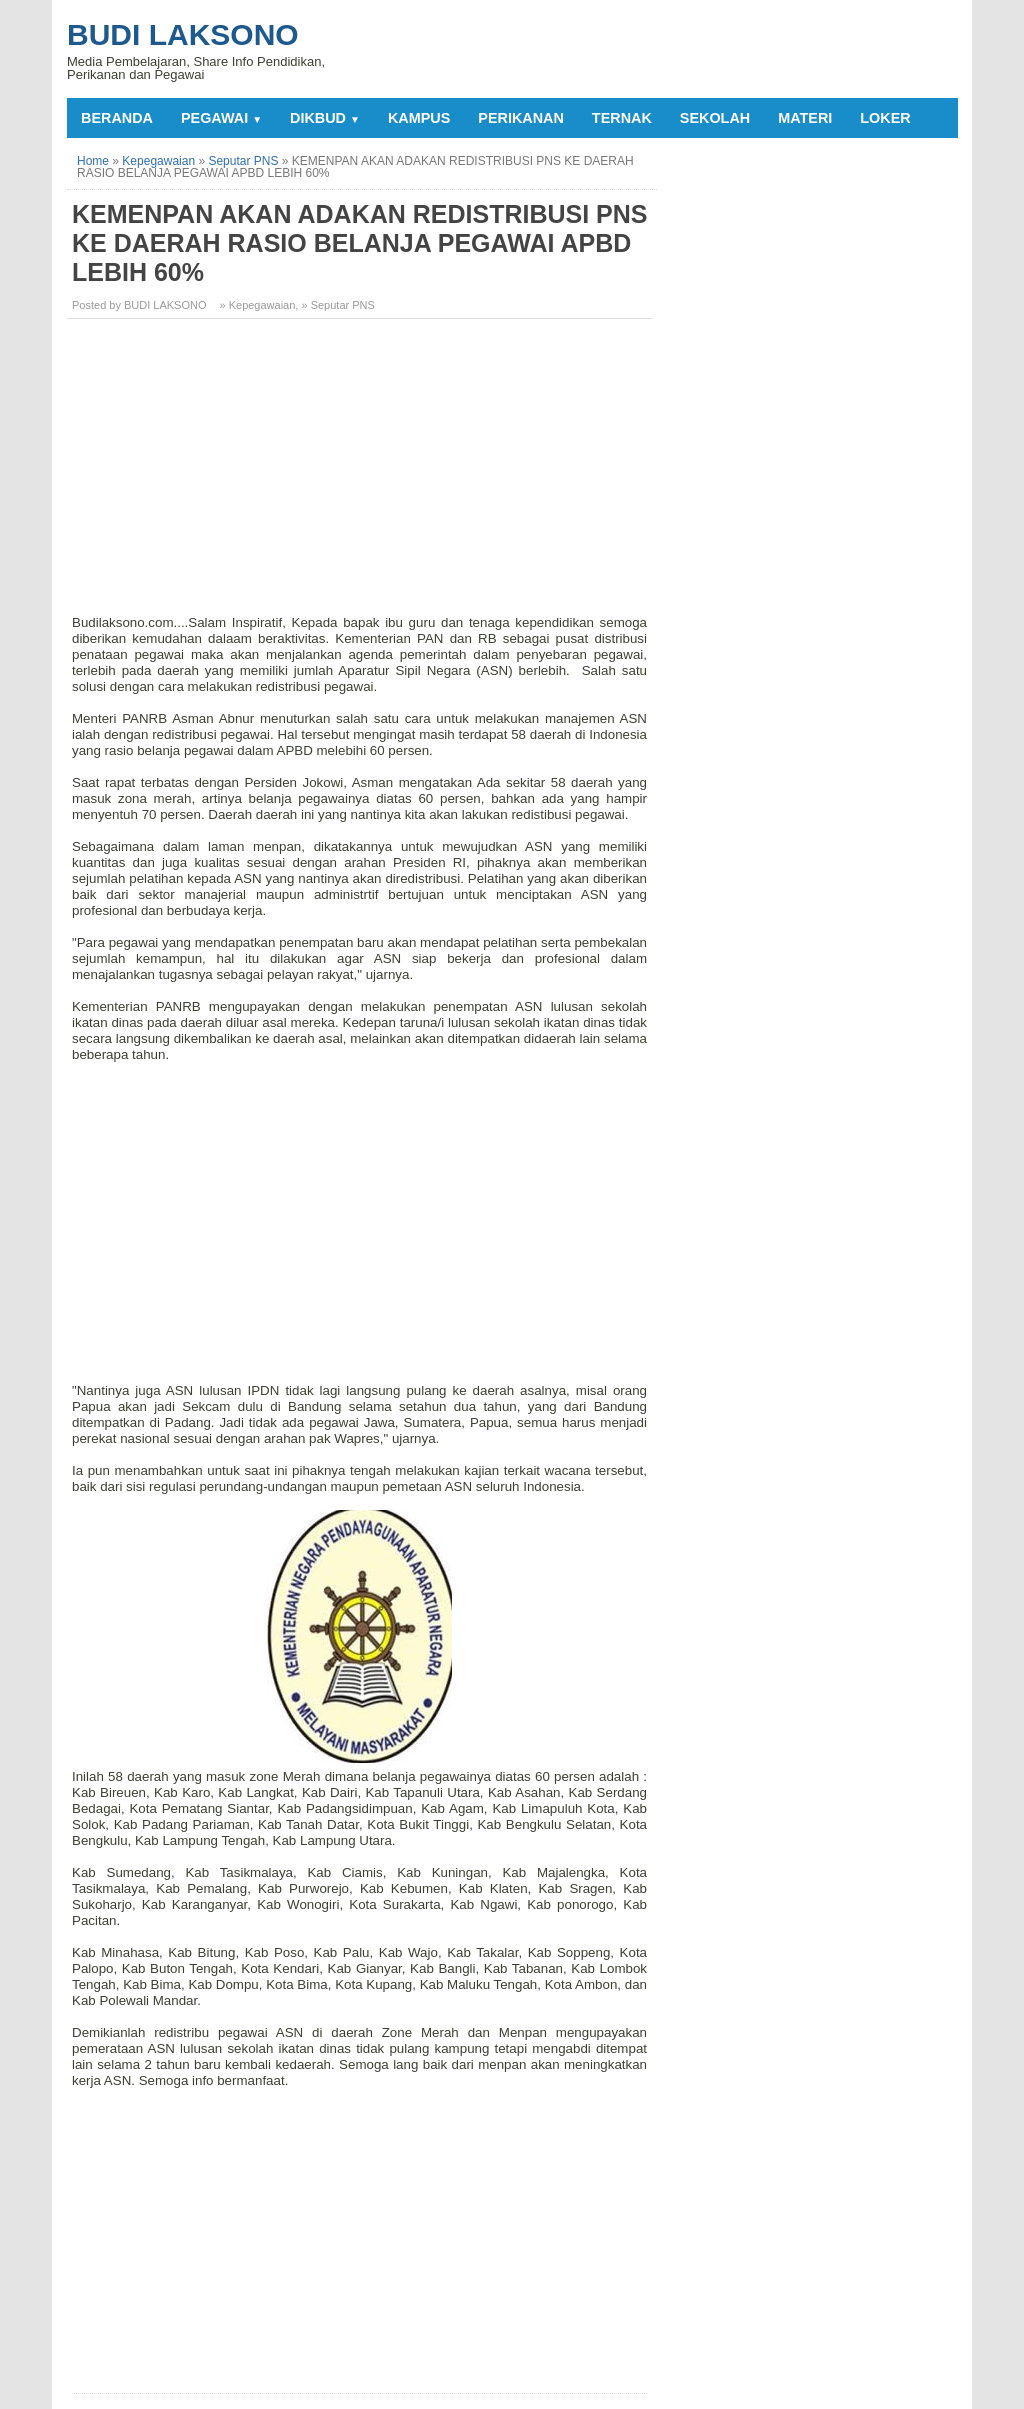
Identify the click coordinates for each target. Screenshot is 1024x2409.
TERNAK (622, 118)
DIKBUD (325, 118)
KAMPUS (419, 118)
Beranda (117, 118)
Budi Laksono (183, 34)
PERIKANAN (521, 118)
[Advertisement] (362, 474)
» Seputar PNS (337, 305)
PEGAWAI (221, 118)
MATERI (805, 118)
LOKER (885, 118)
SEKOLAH (715, 118)
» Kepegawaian (258, 305)
